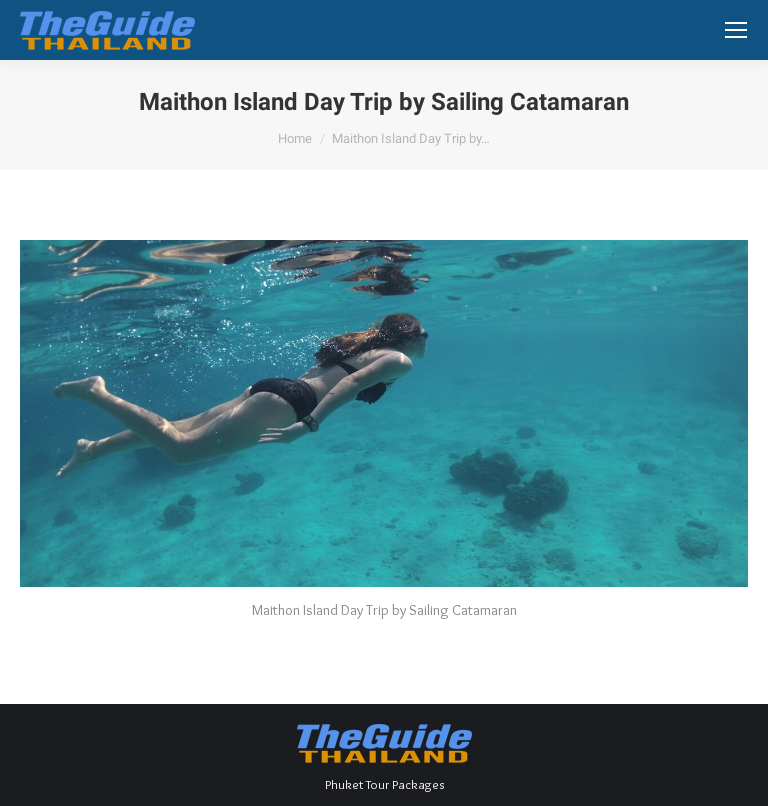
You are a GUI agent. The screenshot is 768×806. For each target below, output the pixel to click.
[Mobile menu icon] (736, 30)
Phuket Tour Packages (384, 784)
